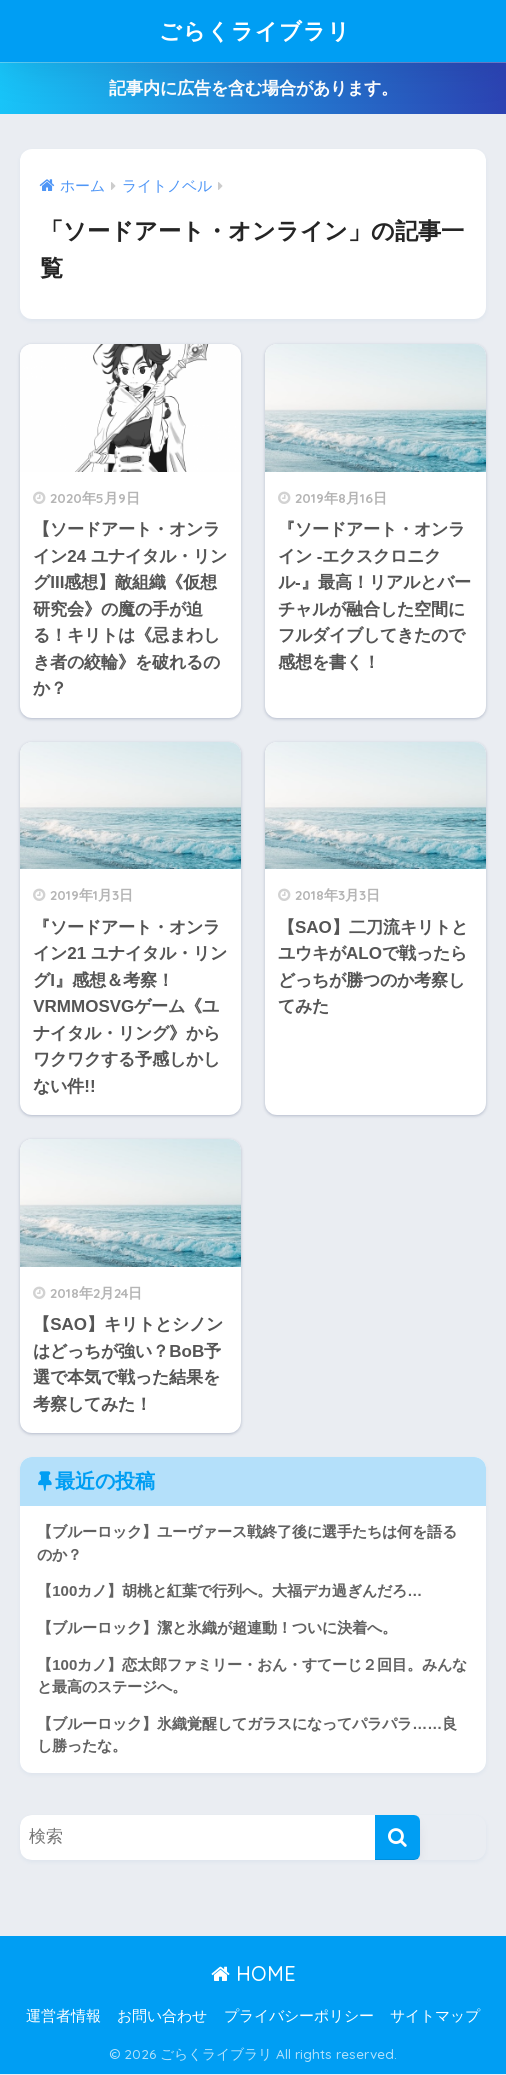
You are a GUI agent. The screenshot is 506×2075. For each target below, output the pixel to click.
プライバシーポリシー (299, 2016)
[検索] (397, 1837)
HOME (253, 1974)
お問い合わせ (162, 2016)
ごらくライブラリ (255, 30)
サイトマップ (435, 2016)
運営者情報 (63, 2016)
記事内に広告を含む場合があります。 (253, 88)
